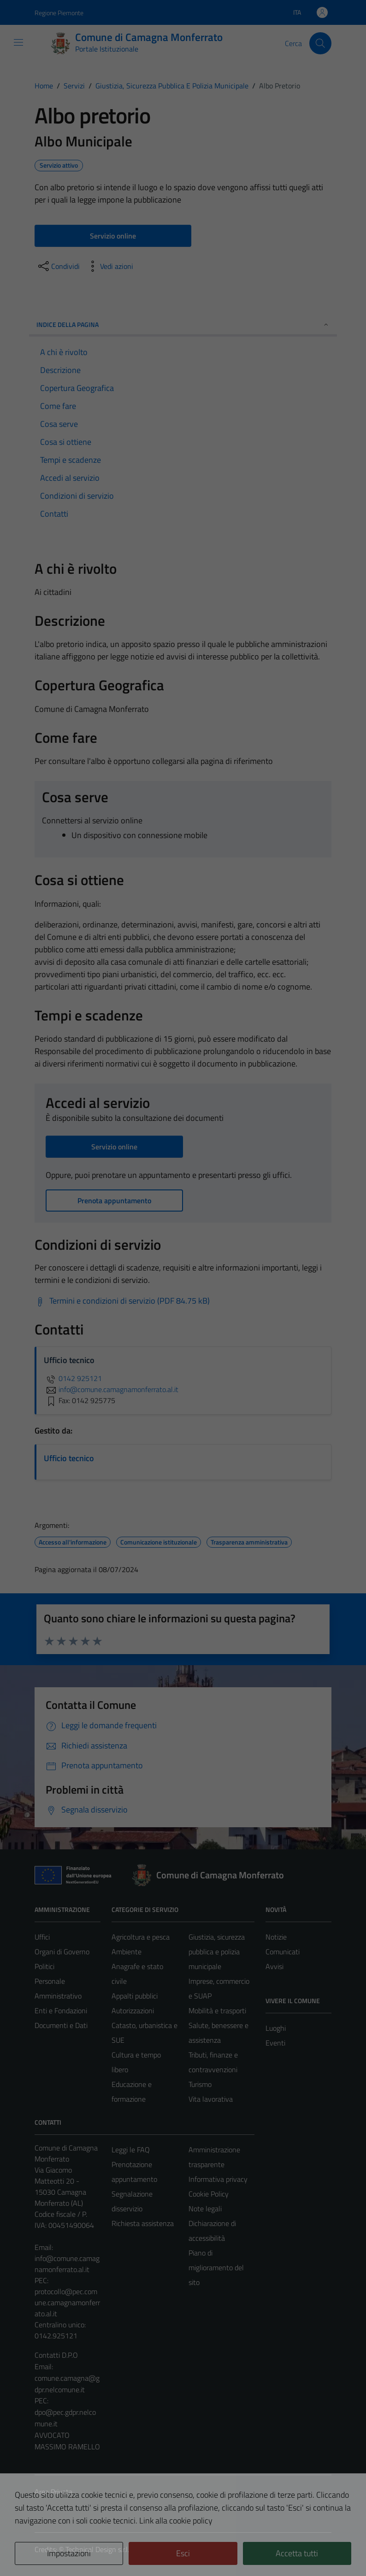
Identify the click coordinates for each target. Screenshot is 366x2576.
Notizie (276, 1936)
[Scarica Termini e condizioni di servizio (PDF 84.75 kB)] (122, 1300)
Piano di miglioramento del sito (216, 2267)
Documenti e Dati (61, 2025)
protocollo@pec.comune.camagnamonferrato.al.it (67, 2302)
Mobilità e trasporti (217, 2010)
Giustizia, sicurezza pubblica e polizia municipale (217, 1951)
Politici (44, 1966)
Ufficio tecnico (69, 1458)
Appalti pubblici (135, 1995)
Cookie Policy (209, 2193)
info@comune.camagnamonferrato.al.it (67, 2264)
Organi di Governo (62, 1951)
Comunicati (283, 1951)
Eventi (275, 2042)
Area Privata (53, 2491)
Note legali (205, 2208)
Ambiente (127, 1951)
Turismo (200, 2084)
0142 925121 (73, 1378)
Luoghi (276, 2028)
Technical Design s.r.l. (97, 2549)
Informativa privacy (218, 2179)
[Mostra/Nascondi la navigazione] (18, 42)
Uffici (42, 1936)
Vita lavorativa (211, 2098)
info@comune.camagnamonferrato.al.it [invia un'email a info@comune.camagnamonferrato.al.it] (111, 1389)
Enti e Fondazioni (61, 2010)
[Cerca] (320, 43)
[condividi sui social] (58, 266)
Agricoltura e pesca (141, 1936)
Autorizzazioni (133, 2010)
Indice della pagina (183, 324)
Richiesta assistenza (143, 2223)
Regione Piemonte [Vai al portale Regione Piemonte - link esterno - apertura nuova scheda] (59, 12)
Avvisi (274, 1966)
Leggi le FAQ (131, 2149)
